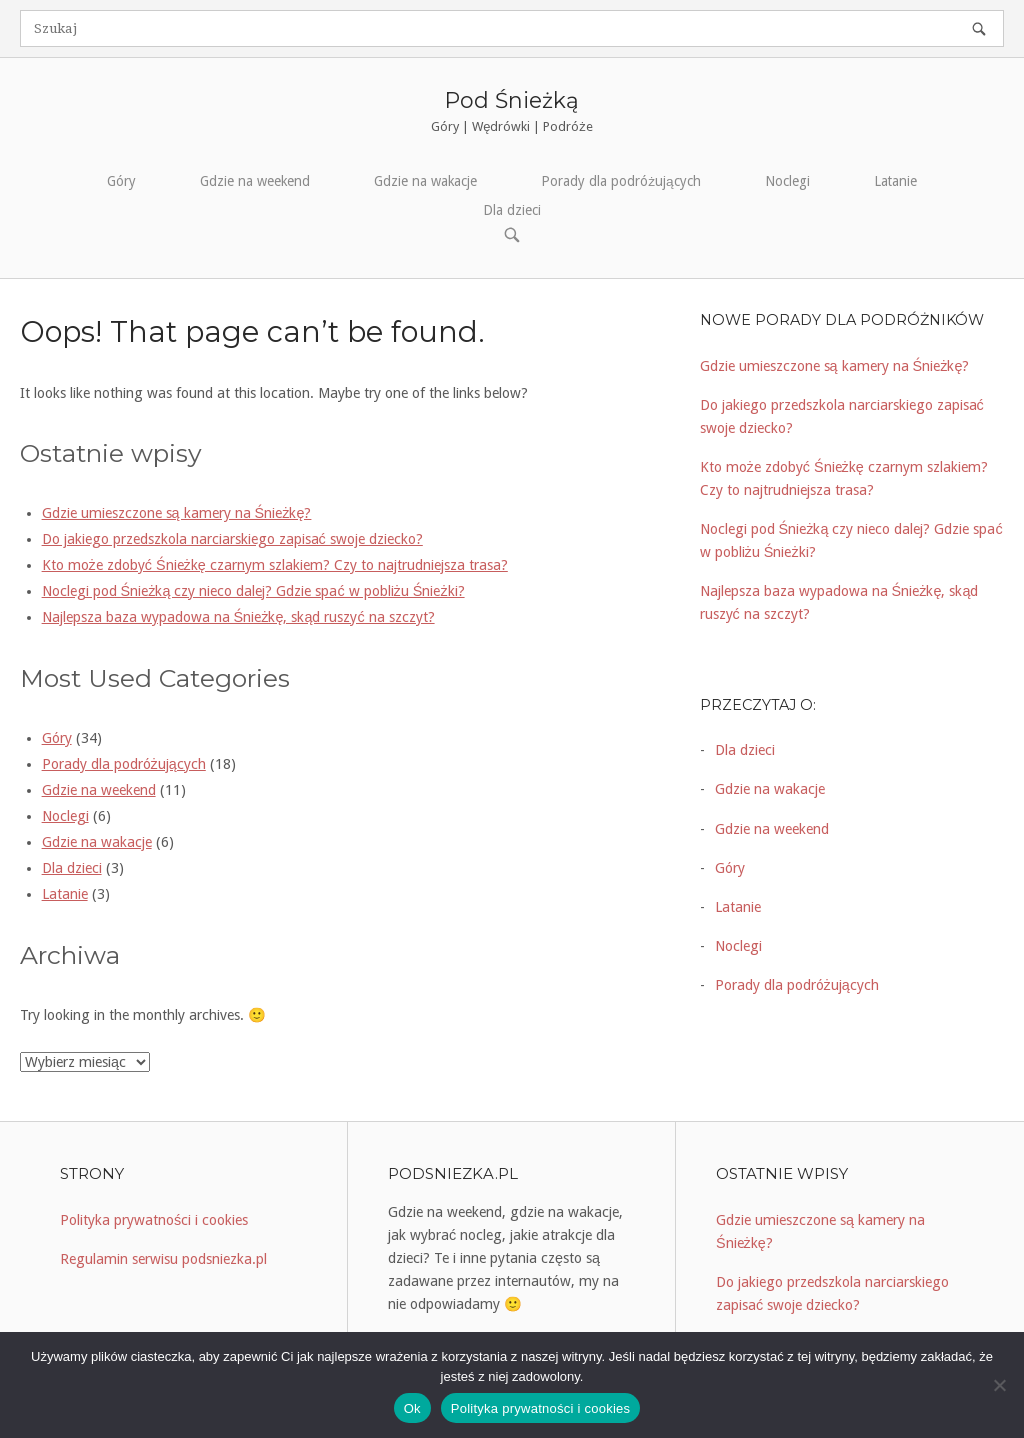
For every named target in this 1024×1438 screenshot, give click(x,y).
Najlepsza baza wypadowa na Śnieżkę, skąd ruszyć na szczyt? (238, 617)
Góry (121, 181)
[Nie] (999, 1385)
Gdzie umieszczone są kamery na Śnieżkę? (177, 513)
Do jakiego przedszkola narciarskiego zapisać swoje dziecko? (232, 539)
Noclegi (787, 181)
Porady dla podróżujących (620, 181)
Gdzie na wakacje (425, 181)
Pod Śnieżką (512, 100)
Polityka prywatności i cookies (154, 1220)
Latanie (895, 181)
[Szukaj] (979, 28)
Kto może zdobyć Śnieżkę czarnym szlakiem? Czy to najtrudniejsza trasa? (275, 565)
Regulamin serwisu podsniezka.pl (163, 1259)
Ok (412, 1408)
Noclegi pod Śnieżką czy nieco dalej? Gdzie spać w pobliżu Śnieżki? (253, 591)
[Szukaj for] (512, 28)
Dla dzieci (512, 210)
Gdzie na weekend (255, 181)
